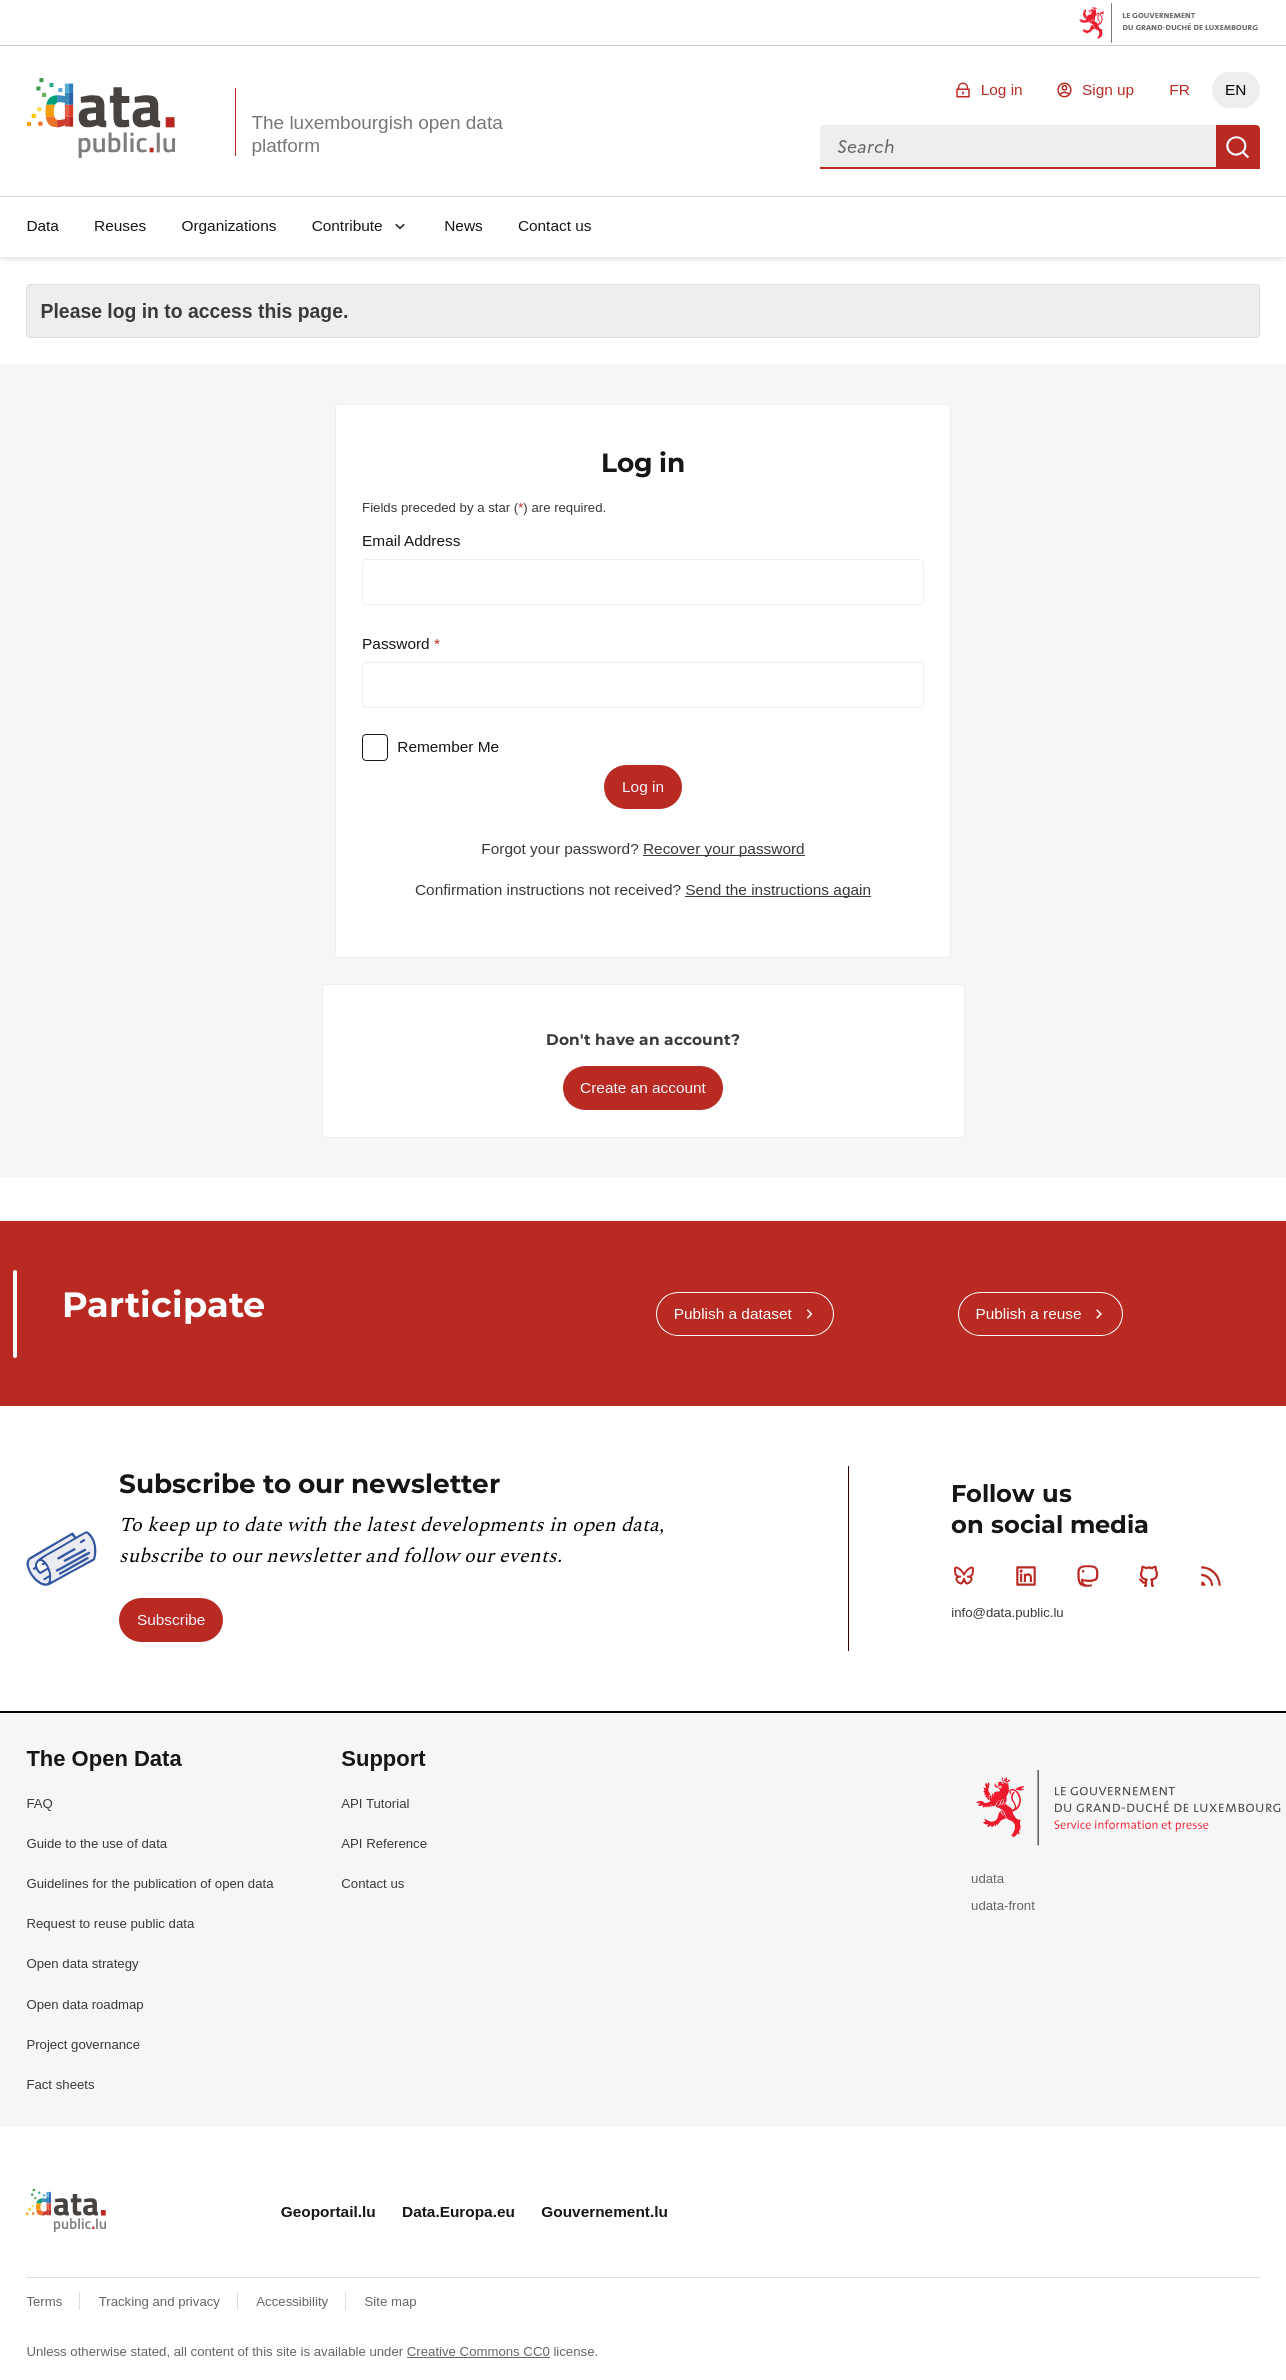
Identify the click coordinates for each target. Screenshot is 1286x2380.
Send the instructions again (778, 889)
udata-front (1003, 1905)
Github (1153, 1576)
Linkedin (1030, 1576)
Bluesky (968, 1576)
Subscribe (171, 1619)
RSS (1215, 1576)
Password (398, 643)
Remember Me (448, 746)
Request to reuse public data (110, 1923)
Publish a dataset (733, 1313)
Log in (1002, 89)
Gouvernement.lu (604, 2211)
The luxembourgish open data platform (376, 134)
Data (42, 225)
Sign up (1108, 89)
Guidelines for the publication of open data (149, 1883)
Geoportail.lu (328, 2211)
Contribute (347, 225)
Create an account (643, 1087)
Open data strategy (82, 1963)
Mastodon (1091, 1576)
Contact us (555, 225)
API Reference (384, 1843)
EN (1235, 89)
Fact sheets (60, 2084)
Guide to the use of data (96, 1843)
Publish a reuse (1028, 1313)
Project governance (83, 2044)
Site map (391, 2301)
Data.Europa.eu (458, 2211)
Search (1238, 147)
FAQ (39, 1803)
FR (1179, 89)
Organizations (228, 225)
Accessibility (293, 2301)
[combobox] (1018, 147)
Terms (46, 2301)
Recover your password (724, 848)
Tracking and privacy (161, 2301)
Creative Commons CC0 (478, 2351)
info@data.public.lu (1007, 1612)
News (463, 225)
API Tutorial (375, 1803)
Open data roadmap (84, 2004)
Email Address (411, 540)
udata (987, 1878)
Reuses (120, 225)
